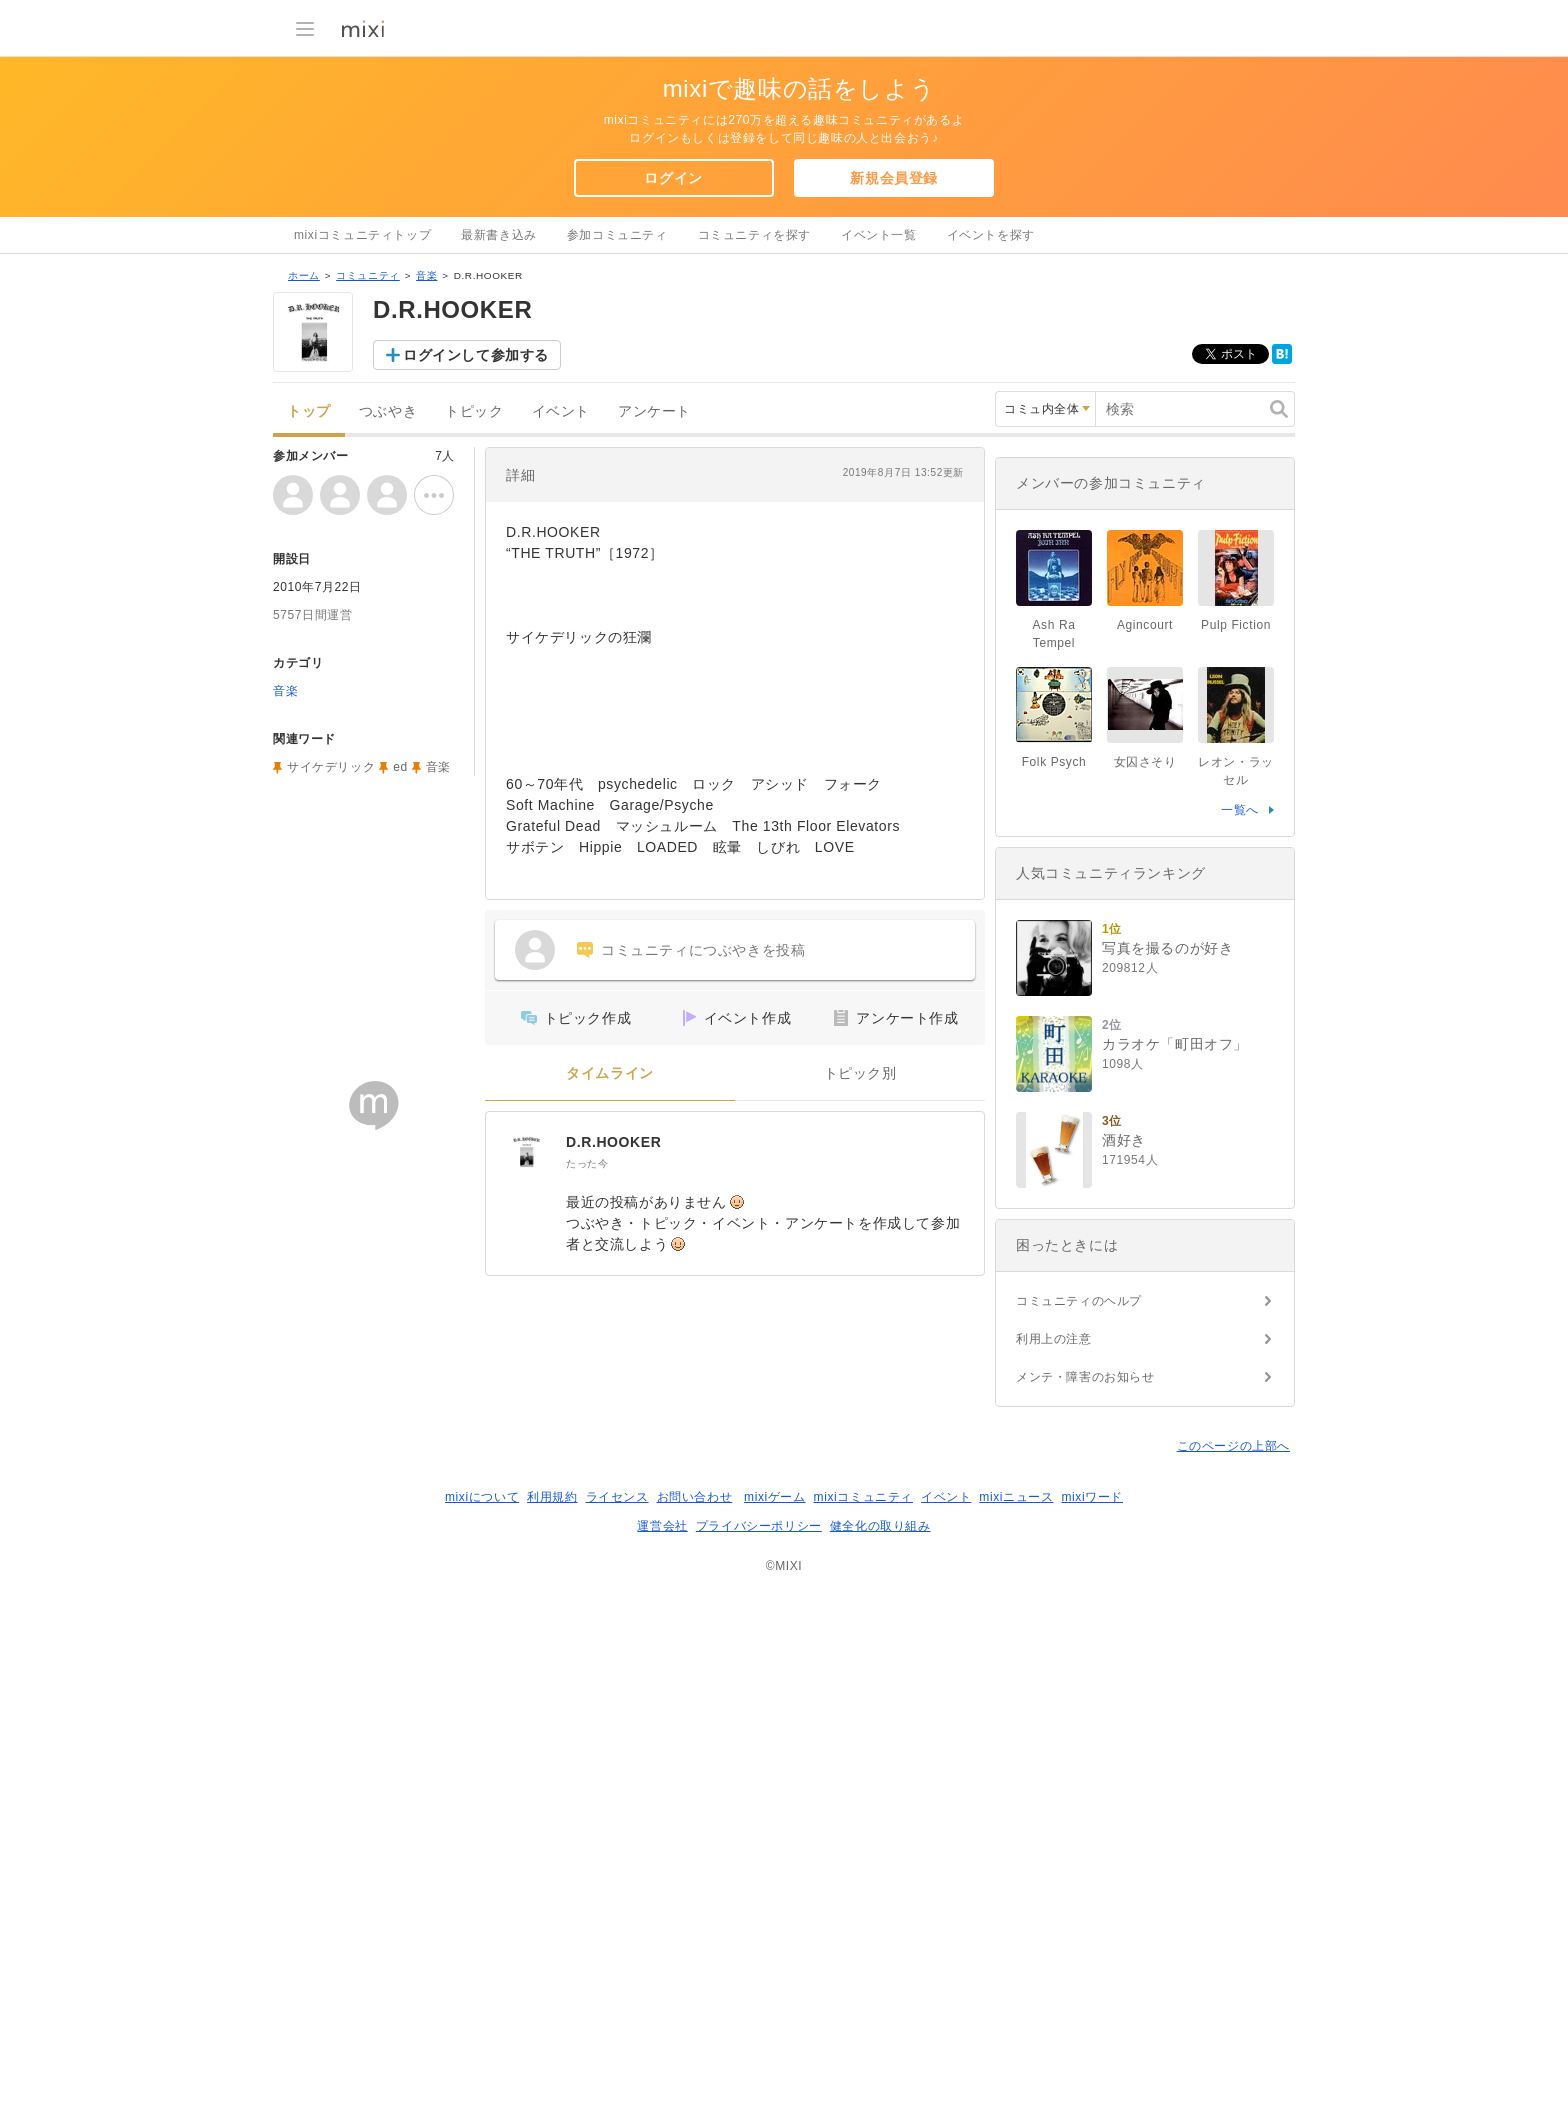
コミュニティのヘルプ (1079, 1811)
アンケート (654, 671)
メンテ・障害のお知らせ (1085, 1887)
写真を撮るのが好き (1167, 1458)
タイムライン (610, 1333)
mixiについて (482, 2007)
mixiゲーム (775, 2007)
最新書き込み (499, 235)
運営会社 (662, 2036)
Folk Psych (1054, 1272)
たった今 (587, 1423)
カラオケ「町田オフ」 (1175, 1554)
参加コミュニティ (617, 235)
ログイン (673, 178)
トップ (309, 671)
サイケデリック (331, 1027)
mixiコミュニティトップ (362, 235)
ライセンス (617, 2007)
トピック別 (860, 1333)
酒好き (1124, 1650)
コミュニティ (368, 535)
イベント (561, 671)
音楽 (426, 535)
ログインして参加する (476, 615)
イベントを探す (991, 235)
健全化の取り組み (880, 2036)
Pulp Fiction (1236, 1135)
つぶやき (388, 671)
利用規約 (552, 2007)
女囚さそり (1145, 1272)
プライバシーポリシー (759, 2036)
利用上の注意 (1054, 1849)
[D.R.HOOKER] (526, 1412)
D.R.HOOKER (613, 1402)
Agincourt (1145, 1135)
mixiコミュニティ (863, 2007)
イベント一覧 (879, 235)
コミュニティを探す (754, 235)
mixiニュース (1016, 2007)
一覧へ (1240, 1320)
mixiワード (1092, 2007)
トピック (474, 671)
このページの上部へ (1233, 1956)
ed (400, 1027)
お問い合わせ (695, 2007)
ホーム (304, 535)
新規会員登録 (894, 178)
